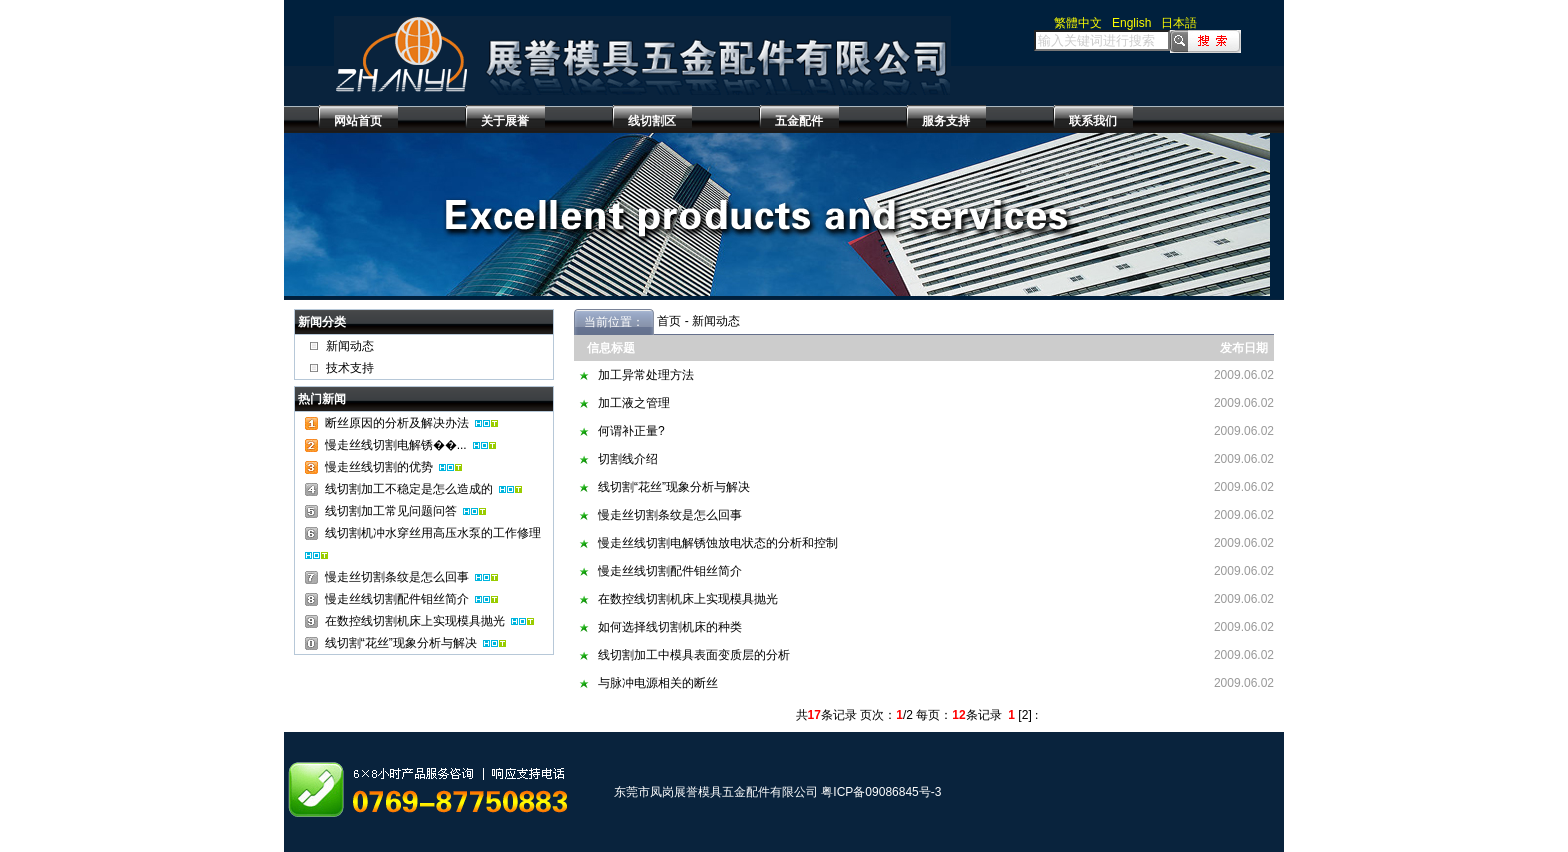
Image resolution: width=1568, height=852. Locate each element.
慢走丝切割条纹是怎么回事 (397, 577)
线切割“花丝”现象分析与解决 (401, 643)
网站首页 (358, 121)
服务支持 (946, 121)
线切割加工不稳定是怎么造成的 (409, 489)
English (1131, 23)
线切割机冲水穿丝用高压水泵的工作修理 (433, 533)
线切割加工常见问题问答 (391, 511)
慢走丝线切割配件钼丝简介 (397, 599)
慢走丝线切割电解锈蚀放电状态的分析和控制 (718, 543)
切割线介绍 (628, 459)
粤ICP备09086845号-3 (881, 792)
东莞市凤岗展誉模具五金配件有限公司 (716, 792)
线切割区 (652, 121)
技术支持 (350, 368)
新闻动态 (350, 346)
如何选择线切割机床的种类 (670, 627)
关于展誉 (505, 121)
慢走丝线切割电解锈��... (396, 445)
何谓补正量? (631, 431)
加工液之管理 (634, 403)
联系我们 (1093, 121)
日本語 (1179, 23)
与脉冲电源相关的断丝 (658, 683)
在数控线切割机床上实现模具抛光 (415, 621)
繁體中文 (1078, 23)
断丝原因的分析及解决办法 (397, 423)
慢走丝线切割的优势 (379, 467)
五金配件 (799, 121)
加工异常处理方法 (646, 375)
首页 (669, 321)
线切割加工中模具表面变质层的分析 (694, 655)
